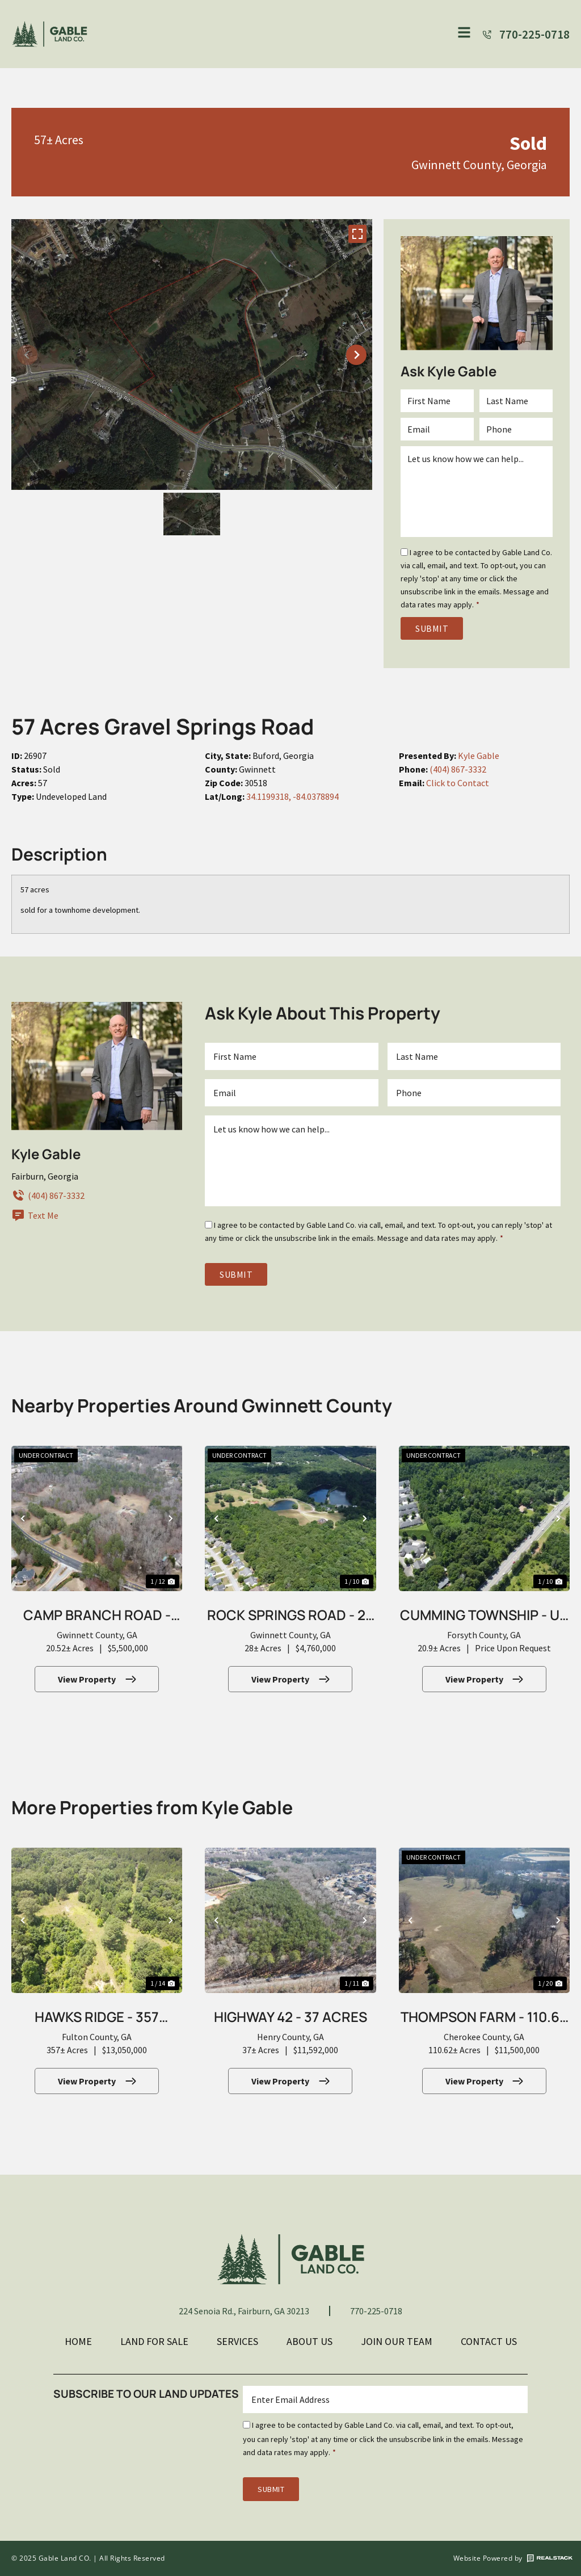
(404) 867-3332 (458, 769)
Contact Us (489, 2341)
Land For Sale (154, 2341)
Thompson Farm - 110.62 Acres (484, 2018)
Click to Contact (457, 782)
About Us (309, 2341)
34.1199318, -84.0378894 (292, 796)
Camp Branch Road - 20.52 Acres (97, 1616)
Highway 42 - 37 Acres (290, 2016)
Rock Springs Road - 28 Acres (290, 1616)
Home (78, 2341)
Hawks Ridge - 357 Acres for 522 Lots (96, 2018)
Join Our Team (396, 2341)
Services (237, 2341)
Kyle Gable (478, 755)
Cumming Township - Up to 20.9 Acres (484, 1616)
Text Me (34, 1215)
